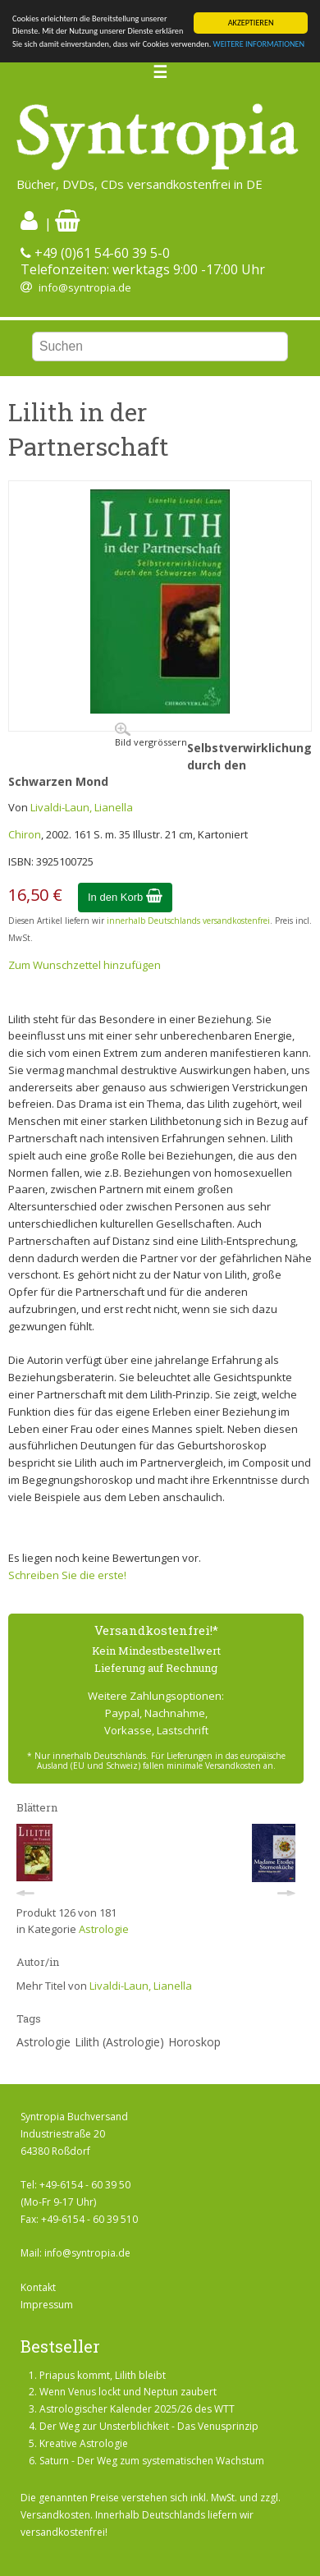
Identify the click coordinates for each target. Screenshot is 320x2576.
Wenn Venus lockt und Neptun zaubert (128, 2392)
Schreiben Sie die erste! (67, 1575)
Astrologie (104, 1929)
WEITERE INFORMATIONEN (259, 44)
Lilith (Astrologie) (119, 2042)
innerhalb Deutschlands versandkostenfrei (188, 920)
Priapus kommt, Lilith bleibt (102, 2375)
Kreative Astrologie (83, 2443)
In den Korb (125, 897)
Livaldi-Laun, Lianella (81, 807)
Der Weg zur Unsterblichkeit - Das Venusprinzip (148, 2426)
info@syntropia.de (85, 287)
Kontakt (38, 2287)
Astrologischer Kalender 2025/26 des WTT (137, 2409)
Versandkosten (55, 2515)
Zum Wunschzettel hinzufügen (84, 964)
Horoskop (194, 2042)
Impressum (47, 2305)
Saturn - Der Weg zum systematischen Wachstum (151, 2461)
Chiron (24, 834)
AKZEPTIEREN (251, 22)
